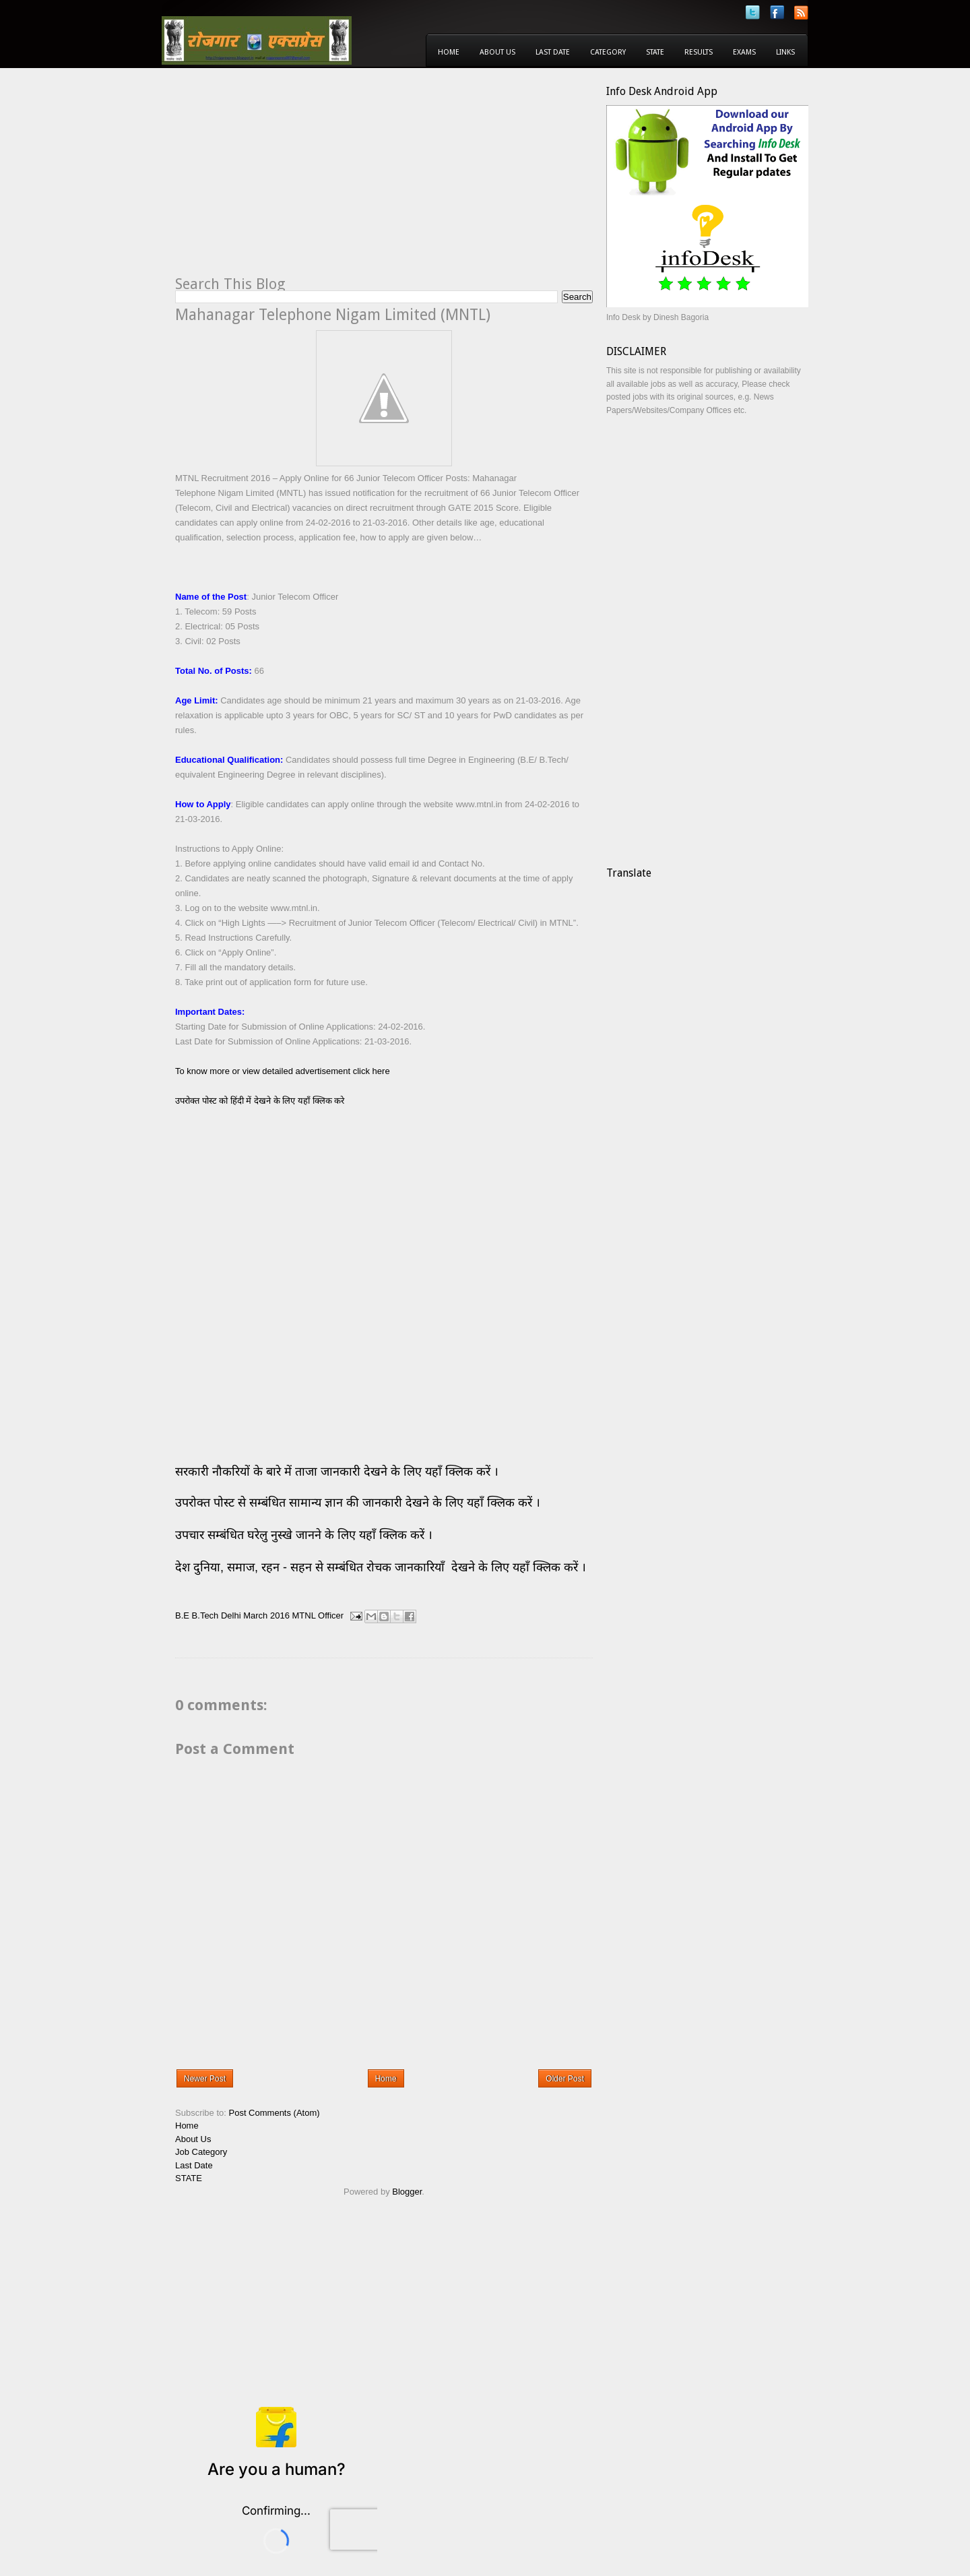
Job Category (201, 2152)
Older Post (565, 2078)
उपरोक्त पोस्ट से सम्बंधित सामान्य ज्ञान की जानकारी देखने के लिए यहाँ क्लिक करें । (359, 1502)
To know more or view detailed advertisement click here (282, 1071)
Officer (331, 1615)
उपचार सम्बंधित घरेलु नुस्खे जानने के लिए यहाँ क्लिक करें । (303, 1535)
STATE (188, 2178)
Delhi (231, 1615)
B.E (182, 1615)
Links (785, 52)
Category (608, 52)
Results (698, 52)
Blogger (407, 2192)
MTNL (304, 1615)
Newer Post (205, 2078)
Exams (744, 52)
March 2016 (266, 1615)
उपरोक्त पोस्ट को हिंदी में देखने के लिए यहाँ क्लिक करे (259, 1101)
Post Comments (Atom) (274, 2113)
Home (448, 52)
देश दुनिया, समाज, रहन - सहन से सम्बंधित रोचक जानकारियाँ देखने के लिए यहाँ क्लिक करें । (382, 1567)
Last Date (553, 52)
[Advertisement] (288, 179)
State (655, 52)
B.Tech (205, 1615)
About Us (497, 52)
